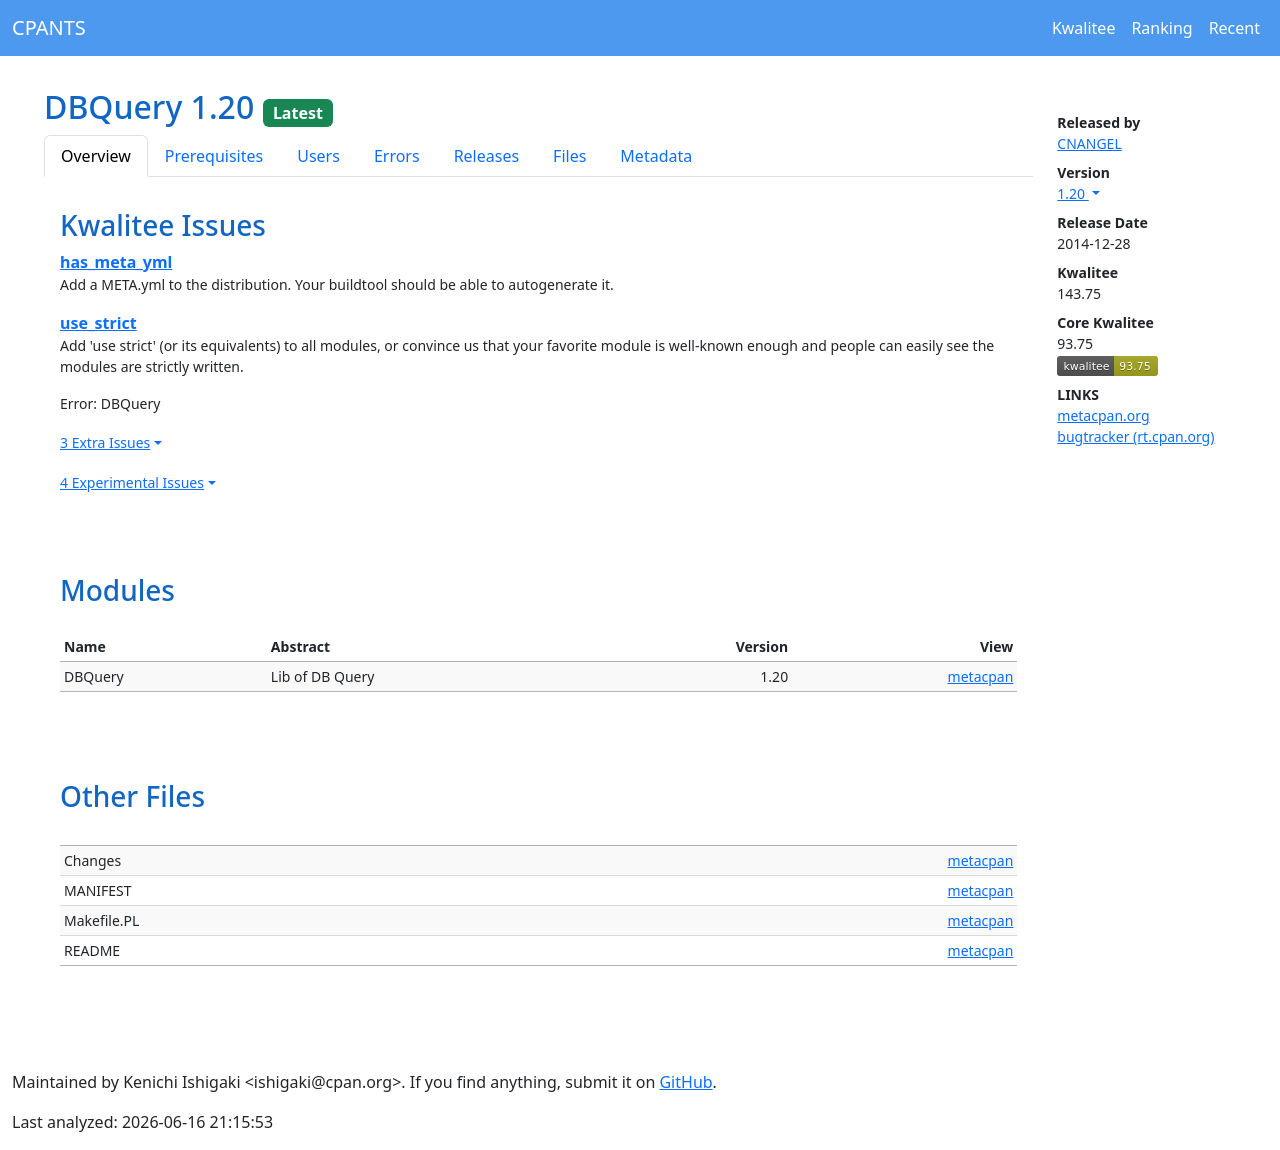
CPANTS (49, 27)
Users (318, 156)
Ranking (1161, 28)
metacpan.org (1103, 415)
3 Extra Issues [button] (105, 442)
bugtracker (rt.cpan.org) (1135, 436)
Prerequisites (214, 156)
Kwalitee (1084, 28)
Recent (1234, 28)
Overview (96, 156)
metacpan (981, 676)
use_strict (98, 323)
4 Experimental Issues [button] (132, 482)
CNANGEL (1089, 143)
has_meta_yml (116, 262)
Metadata (656, 156)
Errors (397, 156)
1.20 (1072, 193)
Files (569, 156)
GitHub (685, 1082)
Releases (486, 156)
